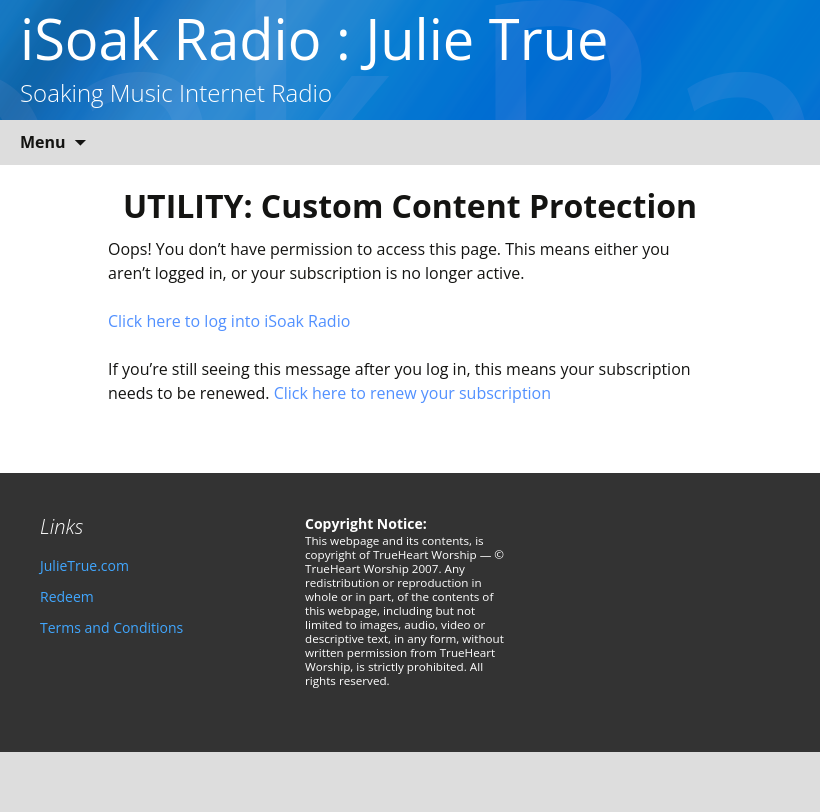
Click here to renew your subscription (412, 393)
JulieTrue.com (84, 565)
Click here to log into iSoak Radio (229, 321)
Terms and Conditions (111, 627)
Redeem (67, 596)
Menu (43, 142)
